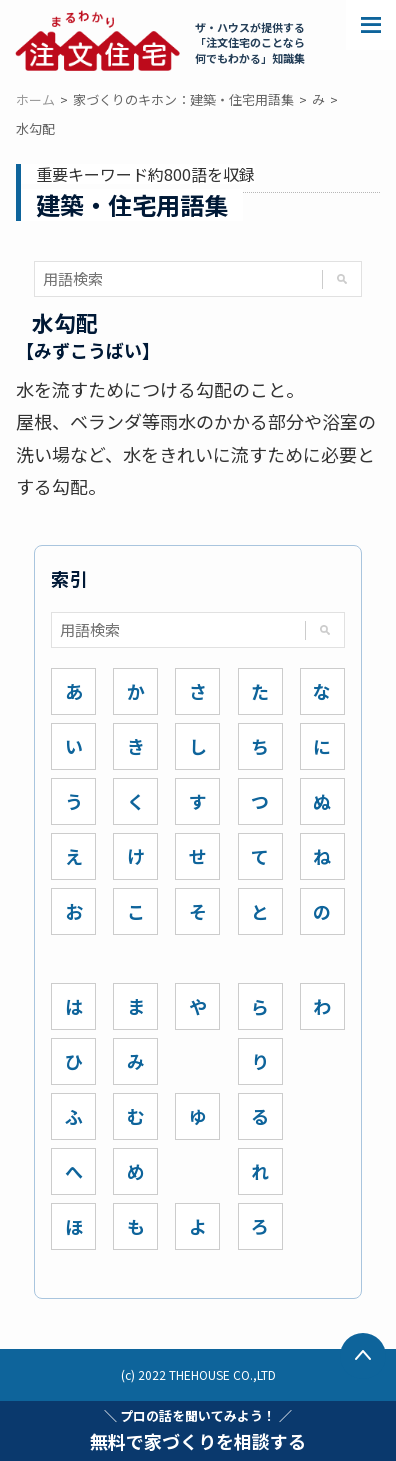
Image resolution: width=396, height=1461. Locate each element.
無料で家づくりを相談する (198, 1430)
